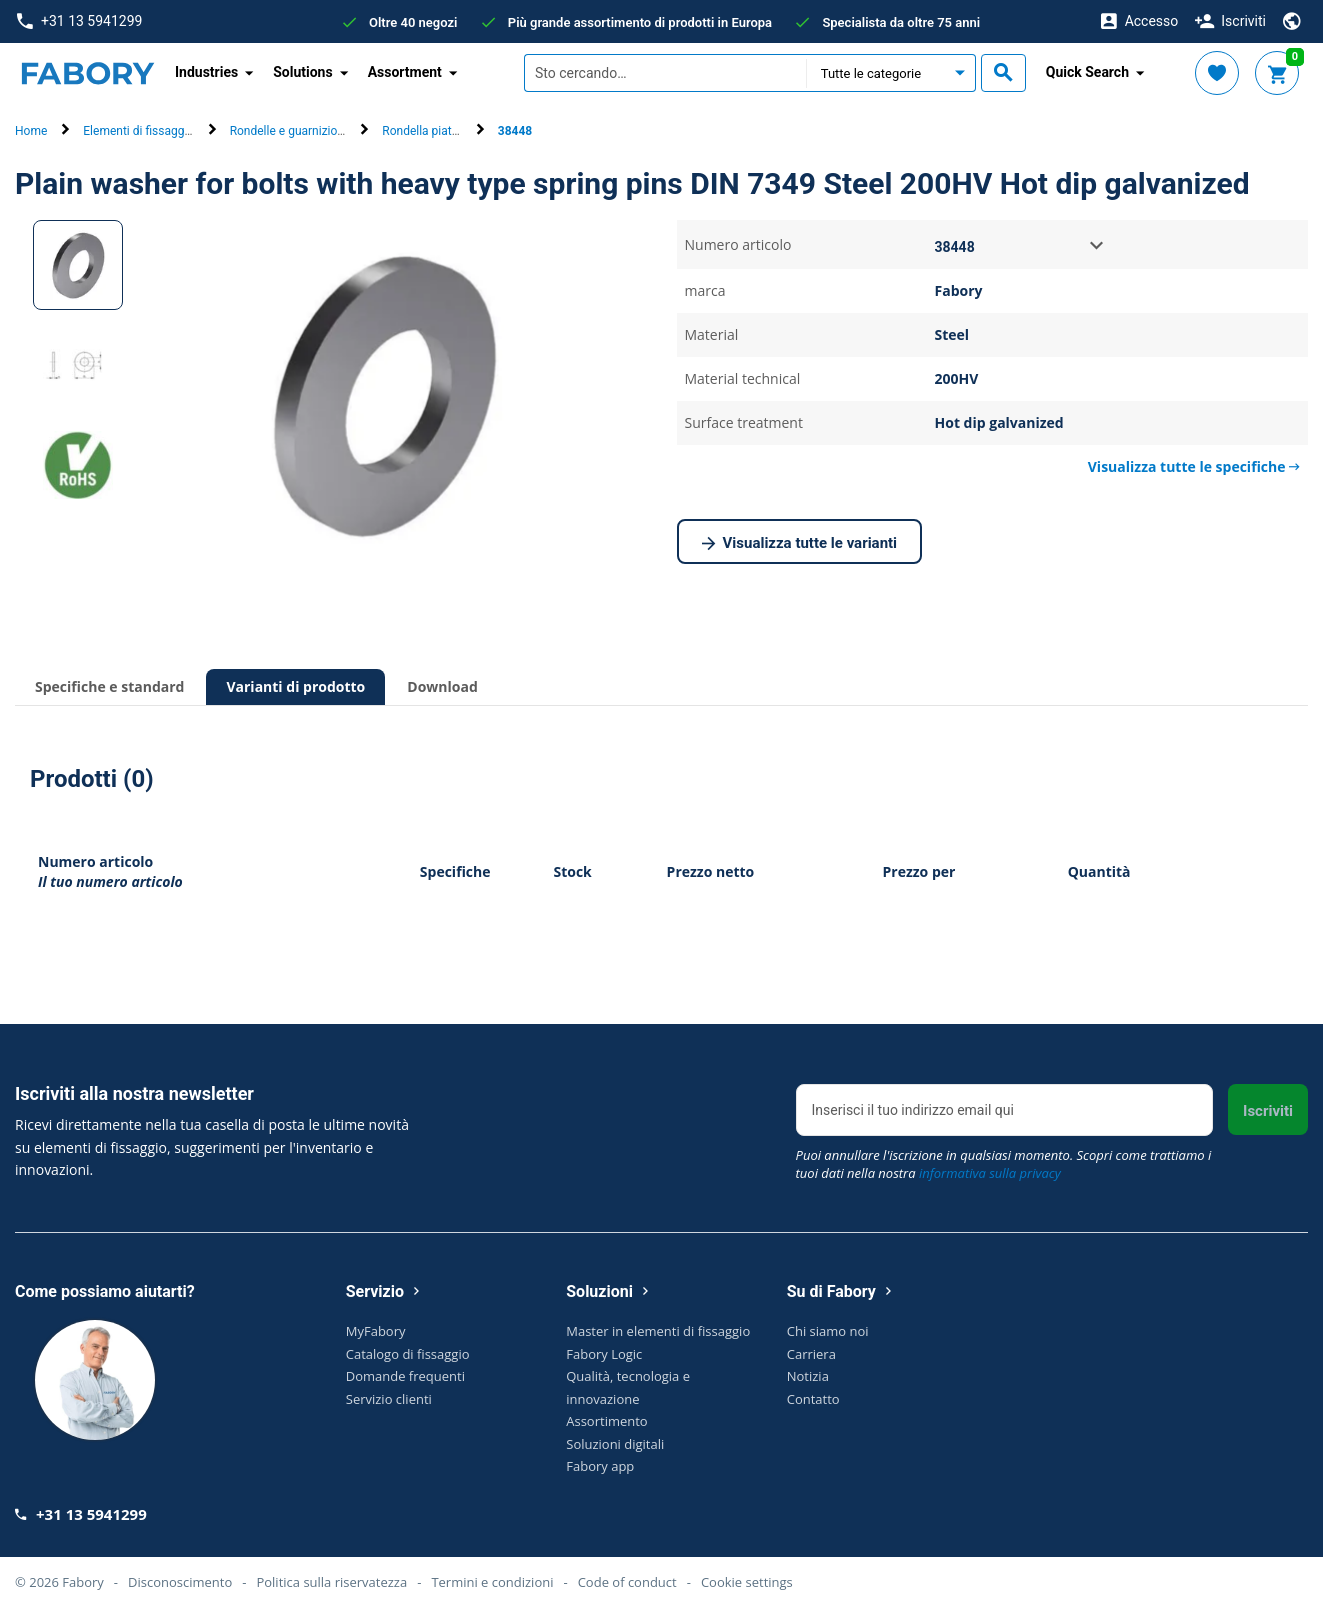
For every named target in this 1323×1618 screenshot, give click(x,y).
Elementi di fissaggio (138, 131)
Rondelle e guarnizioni (288, 131)
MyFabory (376, 1331)
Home (31, 131)
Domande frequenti (405, 1376)
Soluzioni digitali (615, 1444)
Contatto (813, 1399)
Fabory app (600, 1466)
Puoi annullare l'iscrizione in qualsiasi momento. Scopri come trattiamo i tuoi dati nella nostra (1004, 1164)
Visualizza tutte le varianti (800, 544)
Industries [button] (206, 72)
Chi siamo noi (828, 1331)
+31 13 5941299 (79, 21)
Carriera (811, 1354)
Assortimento (606, 1421)
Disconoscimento (180, 1582)
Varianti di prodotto (295, 686)
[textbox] (665, 73)
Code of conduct (627, 1582)
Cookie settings (747, 1582)
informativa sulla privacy (990, 1173)
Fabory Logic (604, 1354)
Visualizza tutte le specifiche (1194, 466)
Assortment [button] (405, 72)
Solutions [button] (302, 72)
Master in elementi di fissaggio (658, 1331)
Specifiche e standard (109, 686)
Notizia (808, 1376)
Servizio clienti (389, 1399)
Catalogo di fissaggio (408, 1354)
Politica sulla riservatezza (331, 1582)
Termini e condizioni (492, 1582)
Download (442, 686)
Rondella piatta (422, 131)
